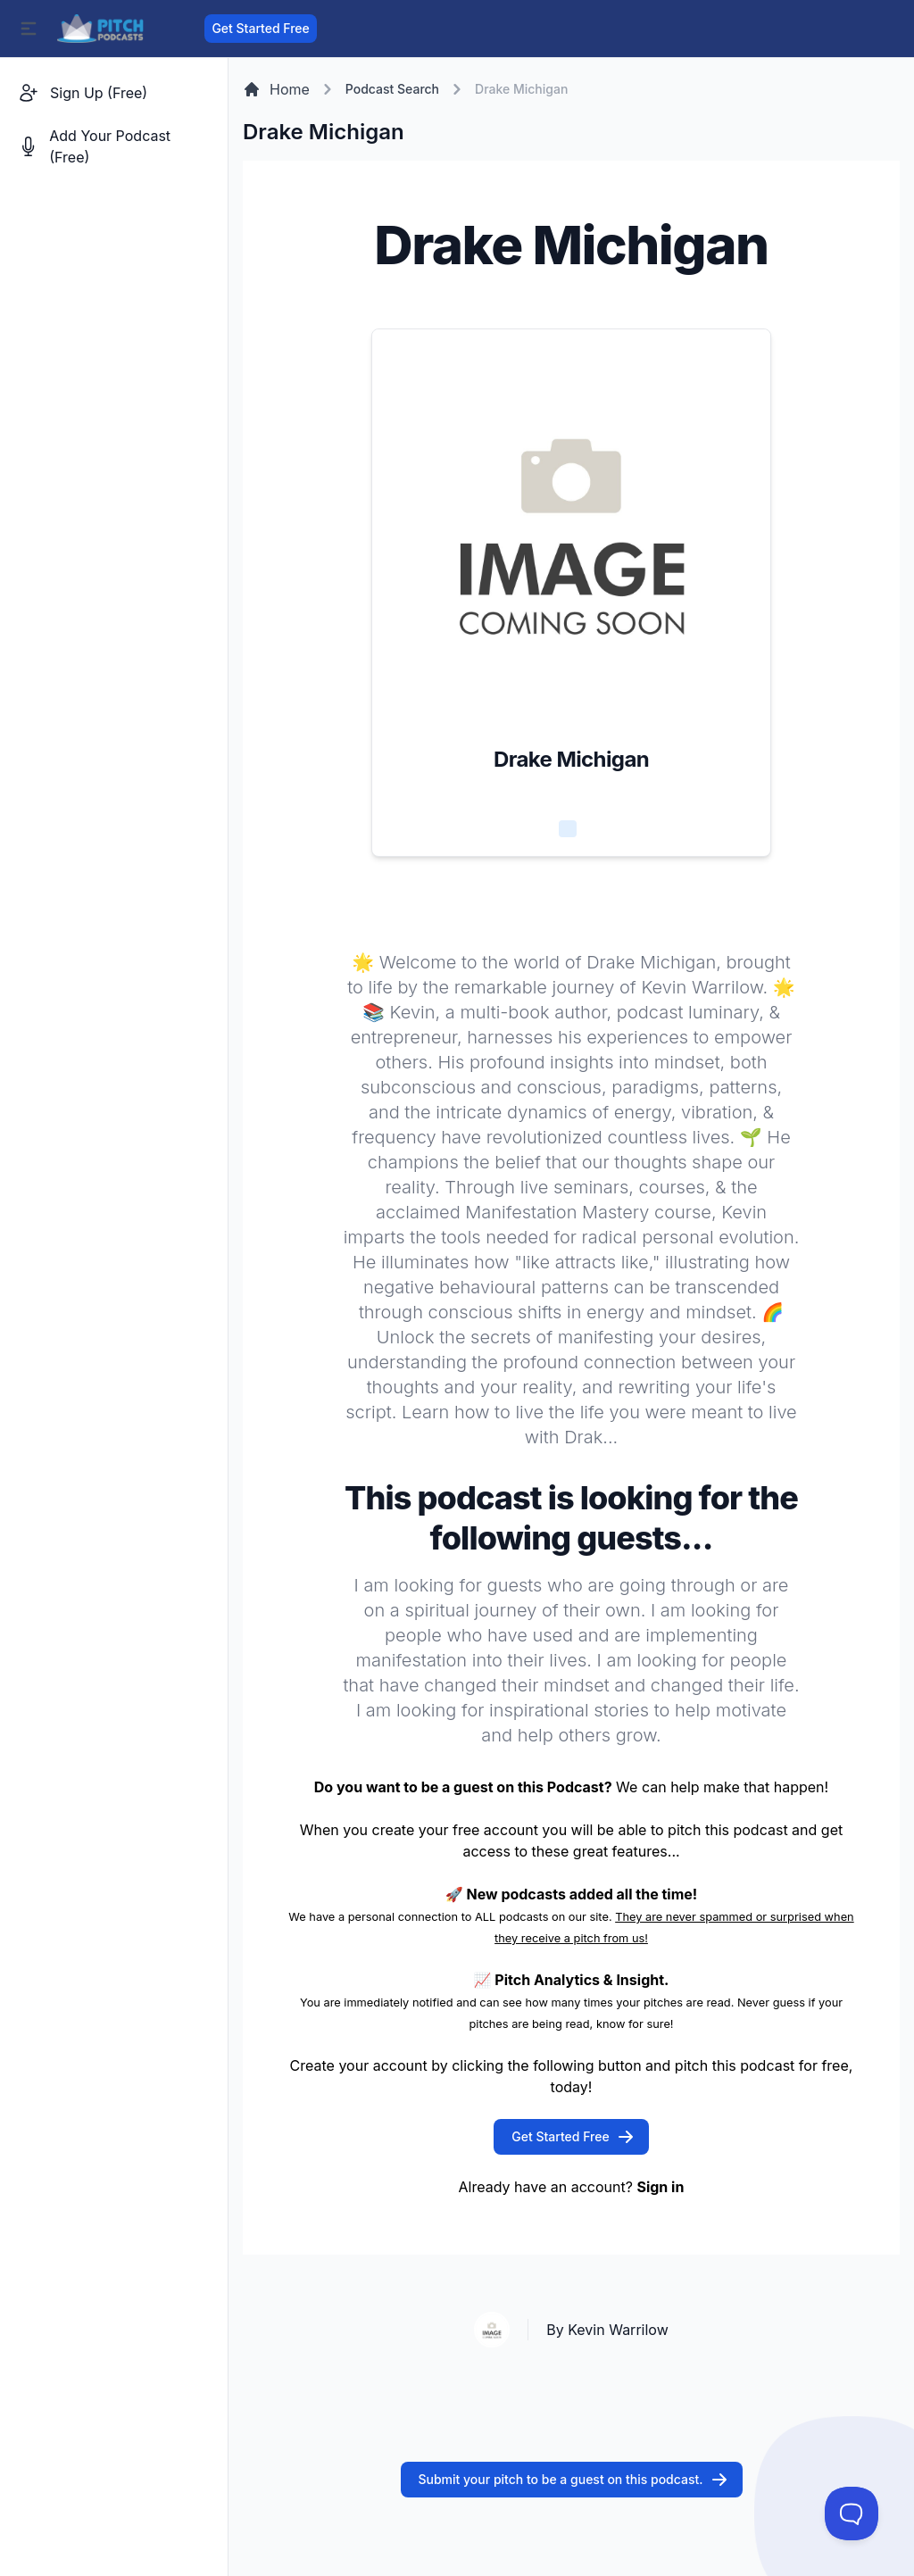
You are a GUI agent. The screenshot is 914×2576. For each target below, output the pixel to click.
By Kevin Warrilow (607, 2330)
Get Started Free (260, 28)
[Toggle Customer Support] (851, 2513)
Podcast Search (392, 88)
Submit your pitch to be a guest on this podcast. (573, 2480)
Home (276, 89)
